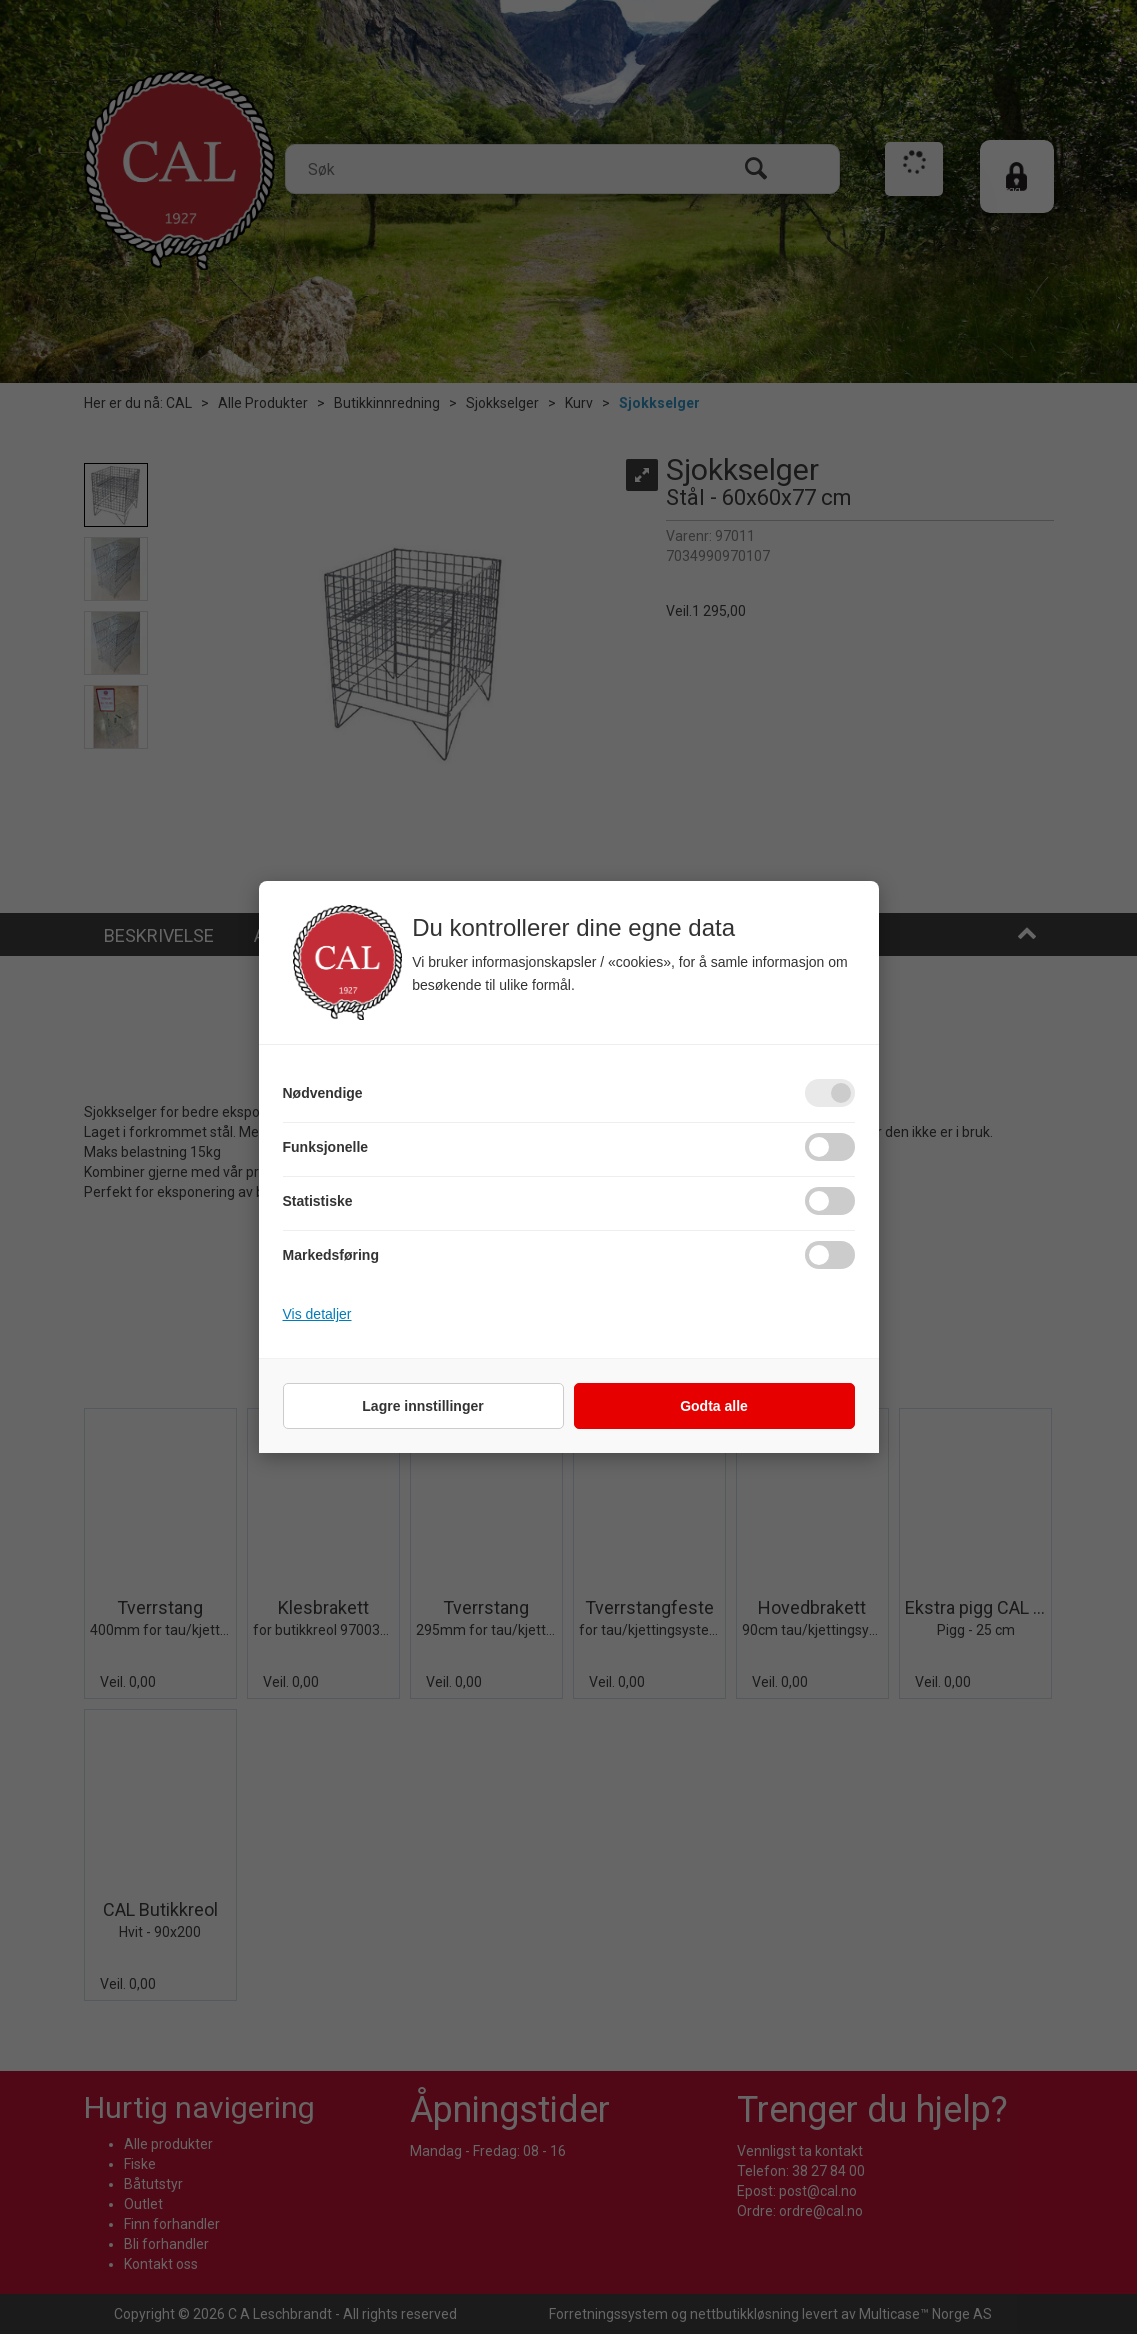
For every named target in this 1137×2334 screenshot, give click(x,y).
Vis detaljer (317, 1314)
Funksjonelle (326, 1147)
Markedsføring (331, 1255)
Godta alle (714, 1406)
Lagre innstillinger (422, 1406)
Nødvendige (323, 1093)
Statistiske (318, 1201)
